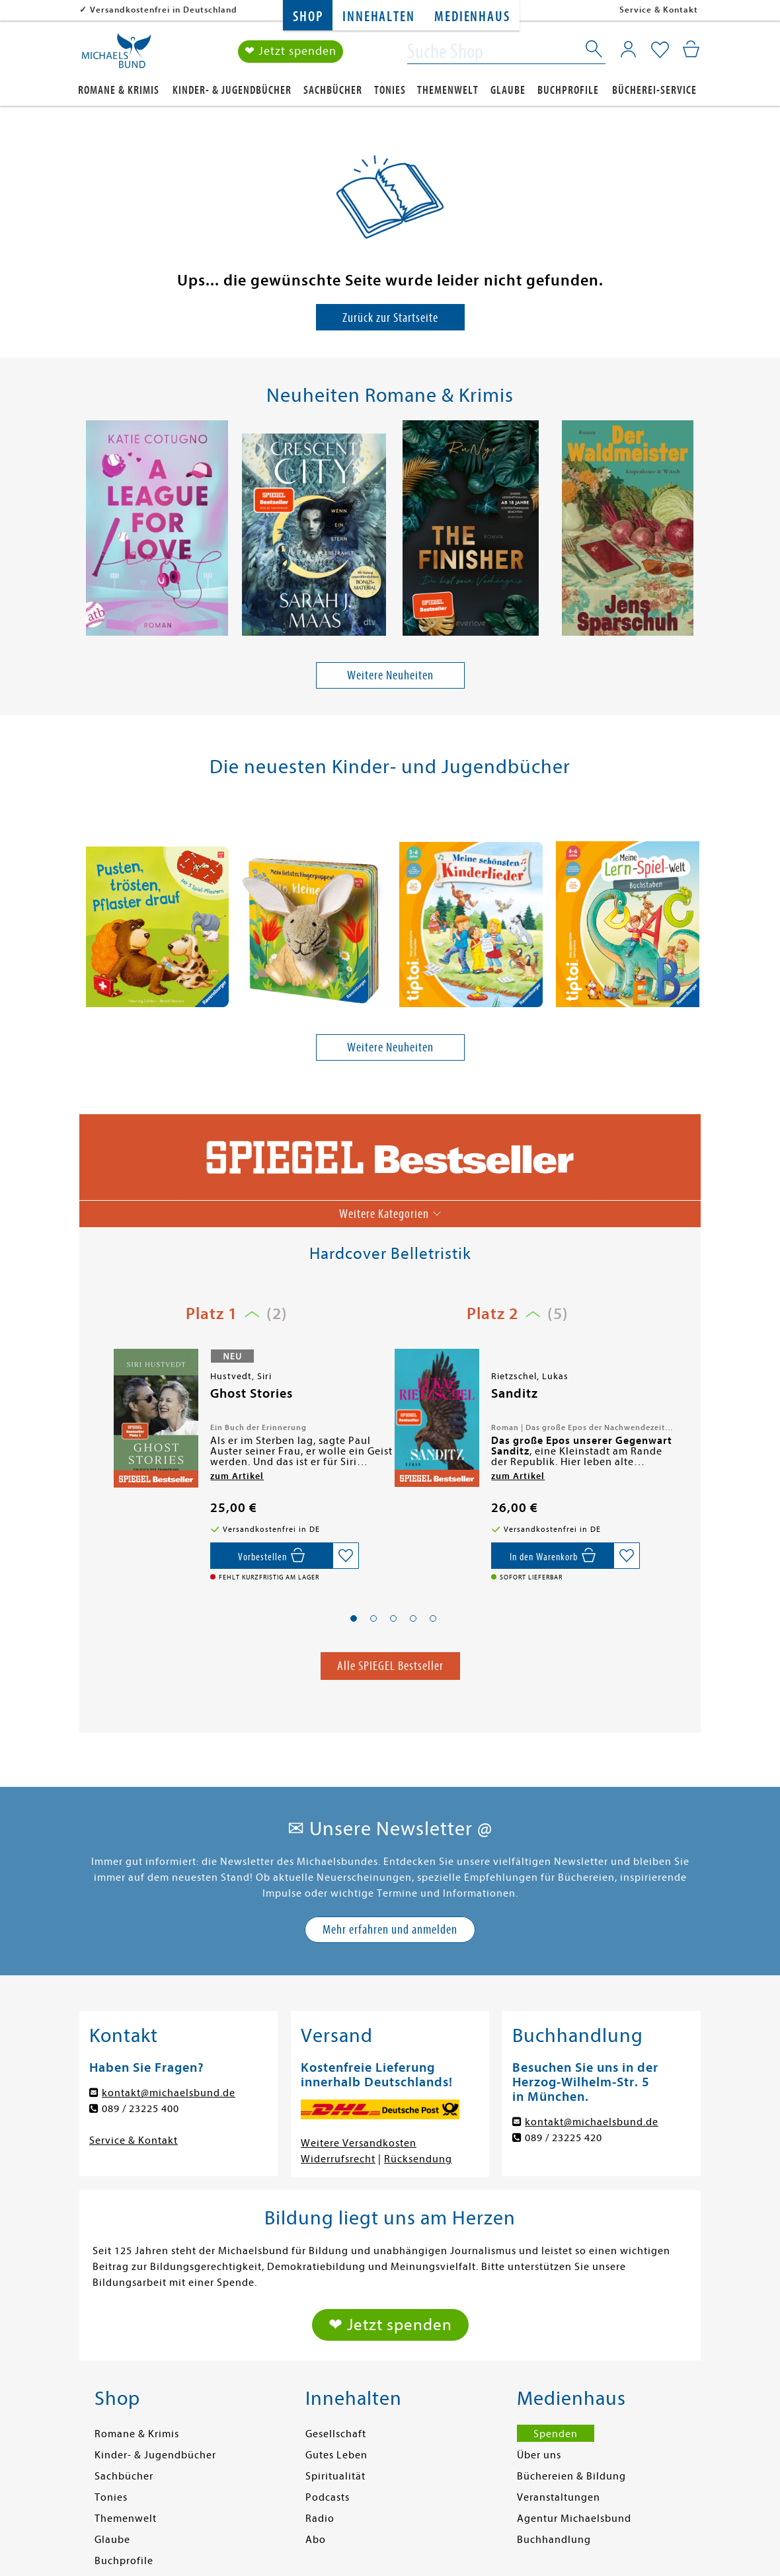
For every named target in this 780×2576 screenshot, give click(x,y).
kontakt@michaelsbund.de (168, 2093)
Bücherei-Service (654, 90)
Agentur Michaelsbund (574, 2518)
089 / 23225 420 (563, 2138)
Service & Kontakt (658, 10)
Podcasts (327, 2497)
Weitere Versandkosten (358, 2143)
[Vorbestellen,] (271, 1555)
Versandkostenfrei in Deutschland (163, 10)
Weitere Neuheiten (390, 675)
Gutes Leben (336, 2455)
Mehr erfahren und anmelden (390, 1929)
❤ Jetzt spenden (290, 52)
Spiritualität (335, 2476)
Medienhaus (472, 17)
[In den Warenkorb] (552, 1555)
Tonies (390, 90)
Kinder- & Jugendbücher (232, 90)
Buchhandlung (554, 2540)
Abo (315, 2540)
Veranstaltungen (558, 2497)
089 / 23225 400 (140, 2109)
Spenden (555, 2434)
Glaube (508, 90)
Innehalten (378, 17)
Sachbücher (332, 90)
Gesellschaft (335, 2434)
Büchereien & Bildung (571, 2476)
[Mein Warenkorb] (691, 49)
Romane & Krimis (118, 90)
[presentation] (86, 531)
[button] (353, 1619)
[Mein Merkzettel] (660, 51)
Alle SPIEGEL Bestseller (390, 1665)
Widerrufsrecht (338, 2159)
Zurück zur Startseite (390, 317)
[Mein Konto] (628, 49)
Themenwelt (448, 90)
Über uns (539, 2455)
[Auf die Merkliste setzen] (345, 1555)
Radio (319, 2518)
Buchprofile (568, 90)
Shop (308, 17)
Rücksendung (418, 2159)
